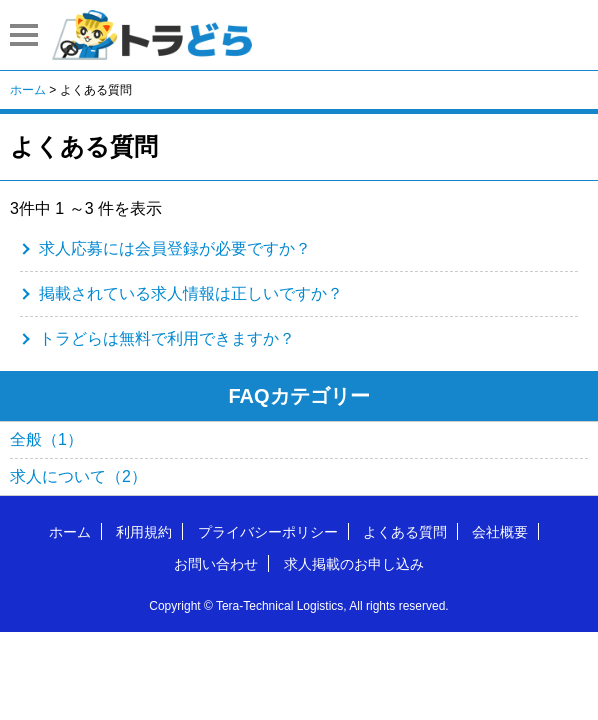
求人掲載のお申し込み (354, 564)
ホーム (70, 532)
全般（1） (46, 439)
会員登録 (520, 34)
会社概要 (500, 532)
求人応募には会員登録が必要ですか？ (175, 248)
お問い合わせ (216, 564)
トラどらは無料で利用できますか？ (167, 338)
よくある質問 (405, 532)
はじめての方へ (478, 34)
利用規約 (144, 532)
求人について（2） (78, 476)
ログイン (562, 34)
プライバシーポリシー (268, 532)
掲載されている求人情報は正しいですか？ (191, 293)
